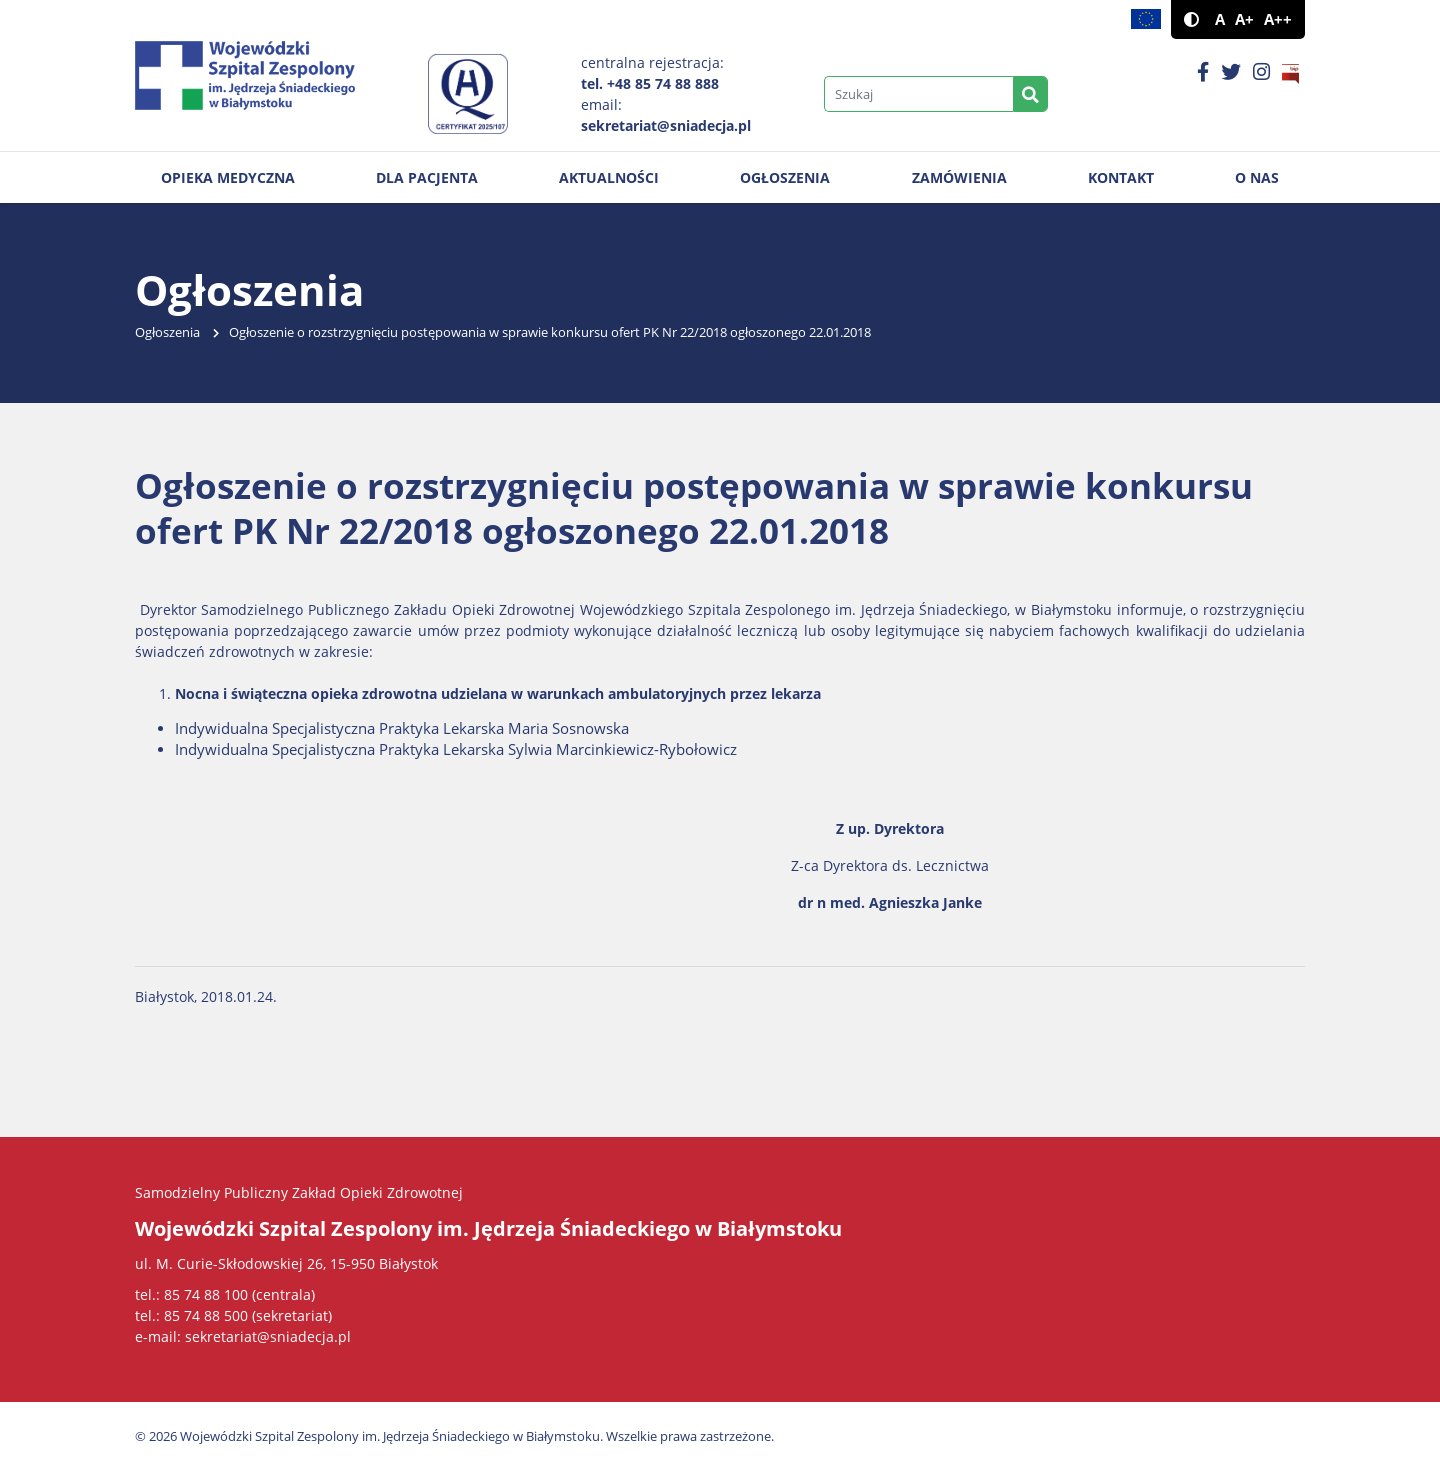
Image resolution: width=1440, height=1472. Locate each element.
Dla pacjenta (427, 177)
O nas (1257, 177)
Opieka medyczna (228, 177)
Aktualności (609, 177)
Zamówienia (959, 177)
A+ (1244, 19)
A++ (1278, 19)
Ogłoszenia (785, 177)
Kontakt (1121, 177)
